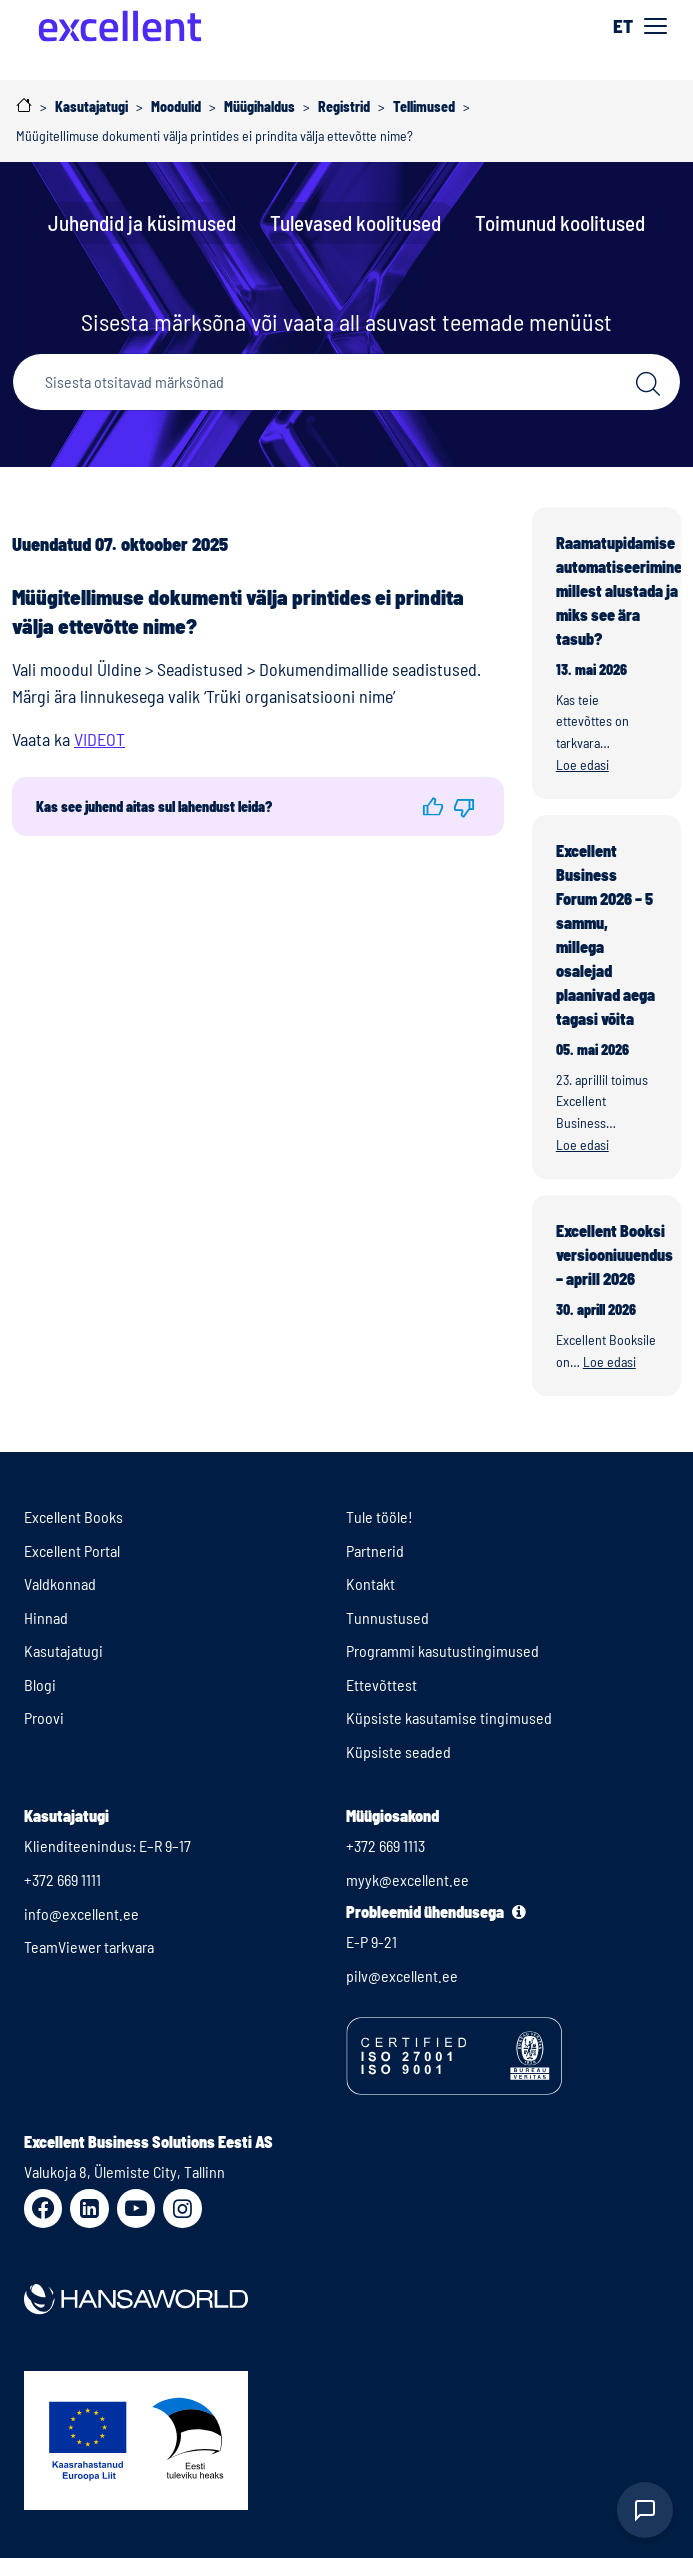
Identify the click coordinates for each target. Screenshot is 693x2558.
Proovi (44, 1717)
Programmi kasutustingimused (442, 1650)
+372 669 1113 (385, 1845)
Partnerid (375, 1550)
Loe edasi (582, 764)
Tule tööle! (379, 1516)
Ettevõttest (381, 1684)
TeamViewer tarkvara (89, 1946)
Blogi (40, 1684)
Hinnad (46, 1617)
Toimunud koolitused (560, 222)
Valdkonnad (60, 1583)
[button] (432, 806)
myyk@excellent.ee (407, 1879)
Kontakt (370, 1583)
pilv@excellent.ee (402, 1975)
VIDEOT (99, 739)
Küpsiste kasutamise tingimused (449, 1717)
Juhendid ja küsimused (142, 222)
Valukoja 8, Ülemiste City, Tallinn (124, 2171)
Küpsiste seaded (398, 1751)
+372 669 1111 (62, 1879)
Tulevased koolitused (355, 222)
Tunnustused (387, 1617)
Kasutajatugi (63, 1650)
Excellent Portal (72, 1550)
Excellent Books (73, 1516)
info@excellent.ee (81, 1913)
